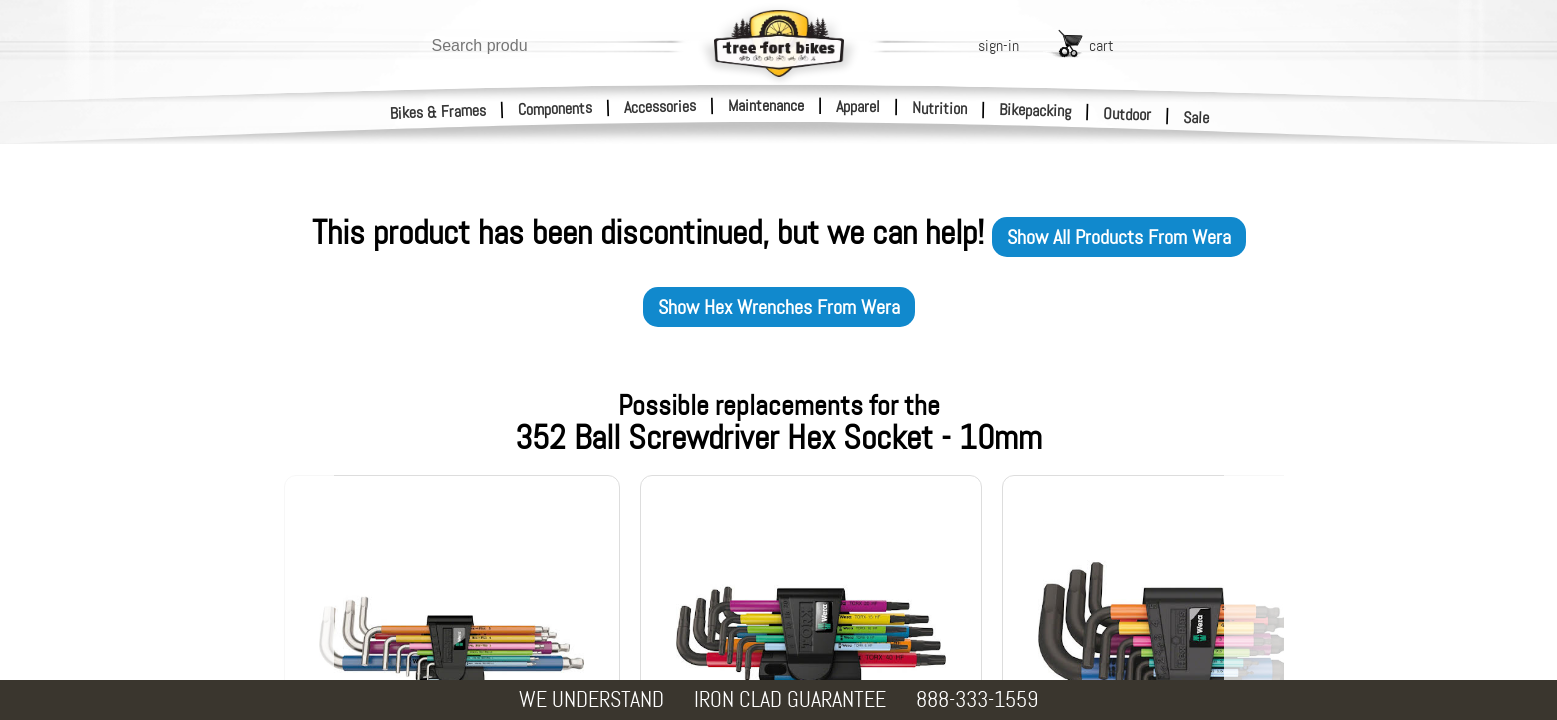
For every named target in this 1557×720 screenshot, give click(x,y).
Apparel (858, 106)
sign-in (998, 45)
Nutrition (939, 108)
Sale (1196, 118)
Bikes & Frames (438, 112)
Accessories (660, 106)
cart (1101, 45)
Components (555, 108)
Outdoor (1127, 114)
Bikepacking (1035, 110)
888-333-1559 (977, 699)
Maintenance (766, 105)
